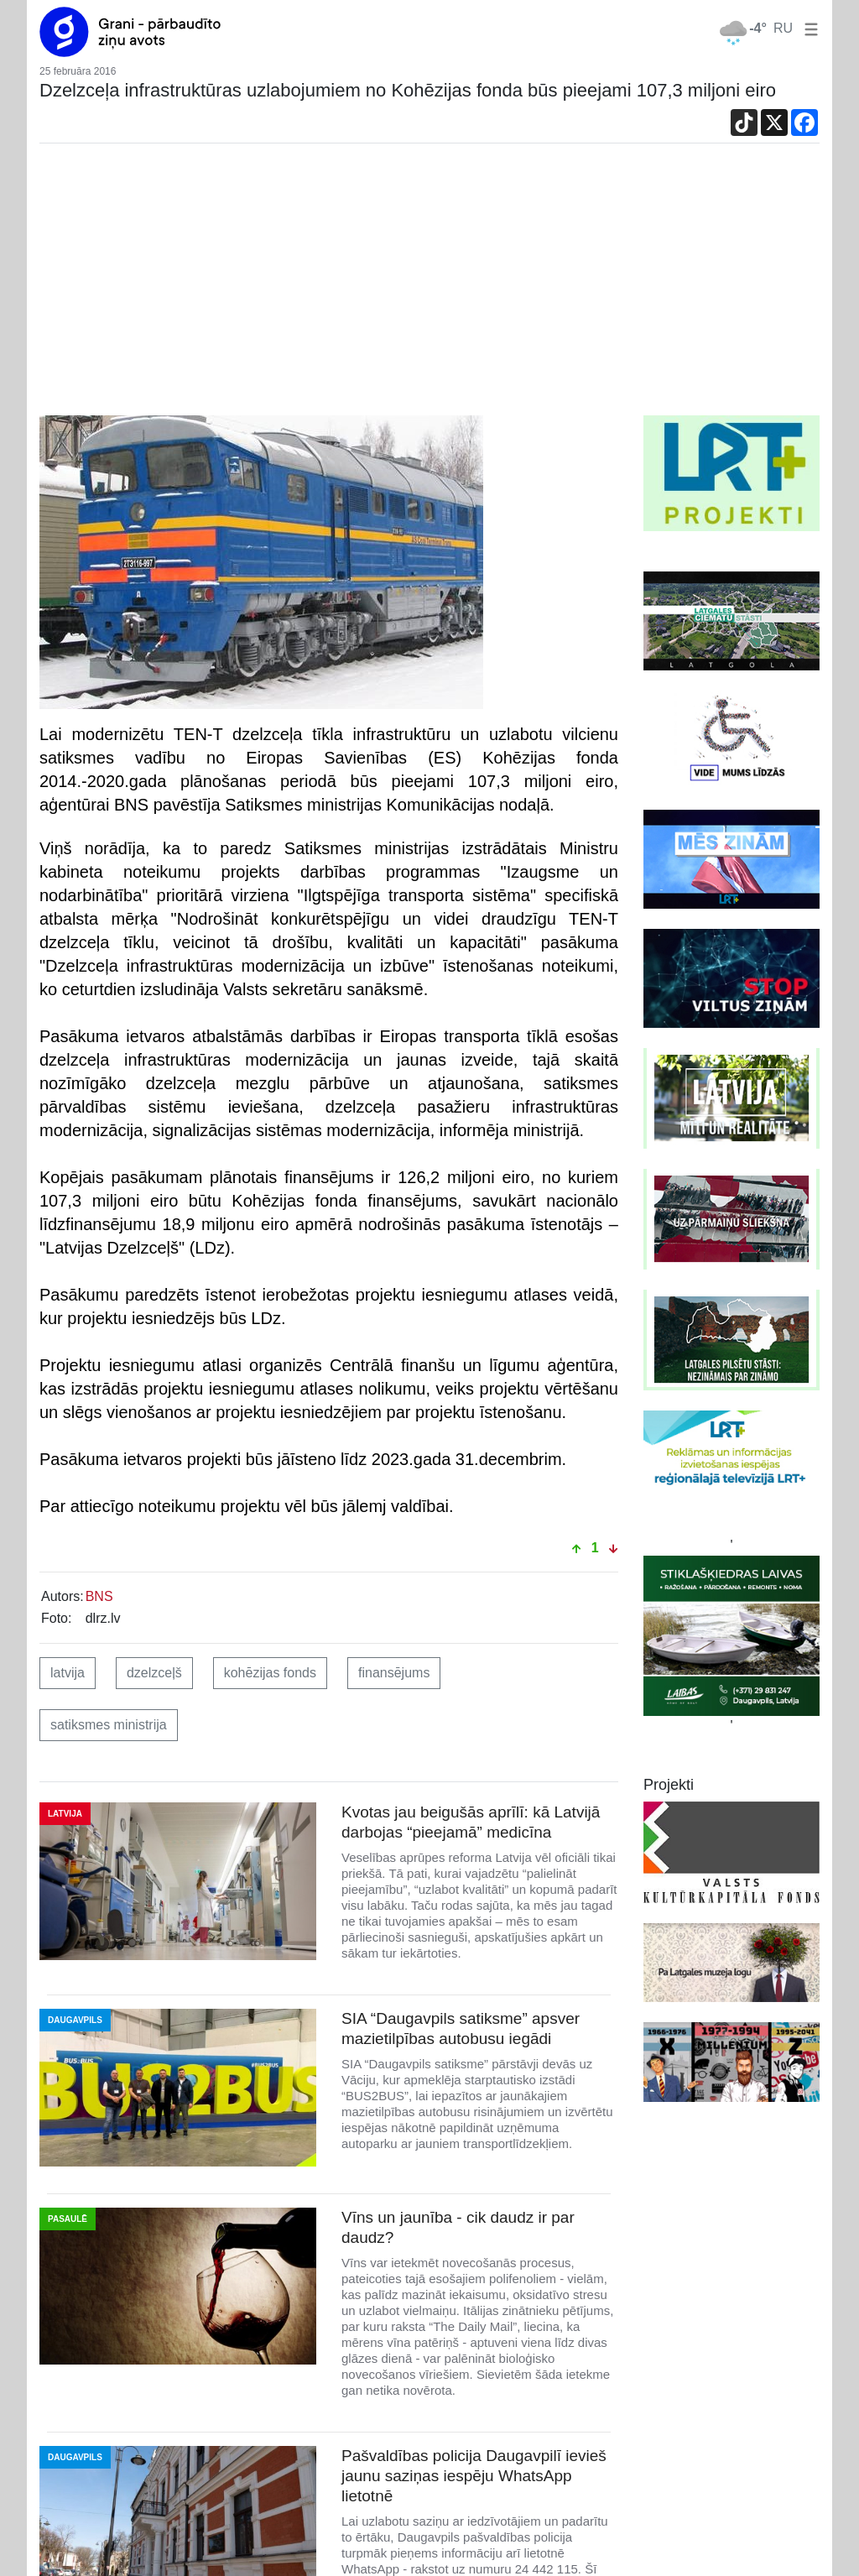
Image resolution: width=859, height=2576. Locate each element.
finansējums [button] (394, 1673)
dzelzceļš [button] (154, 1673)
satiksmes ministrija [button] (108, 1725)
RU (783, 28)
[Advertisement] (429, 289)
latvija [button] (67, 1673)
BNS (99, 1596)
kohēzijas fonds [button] (270, 1673)
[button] (808, 28)
